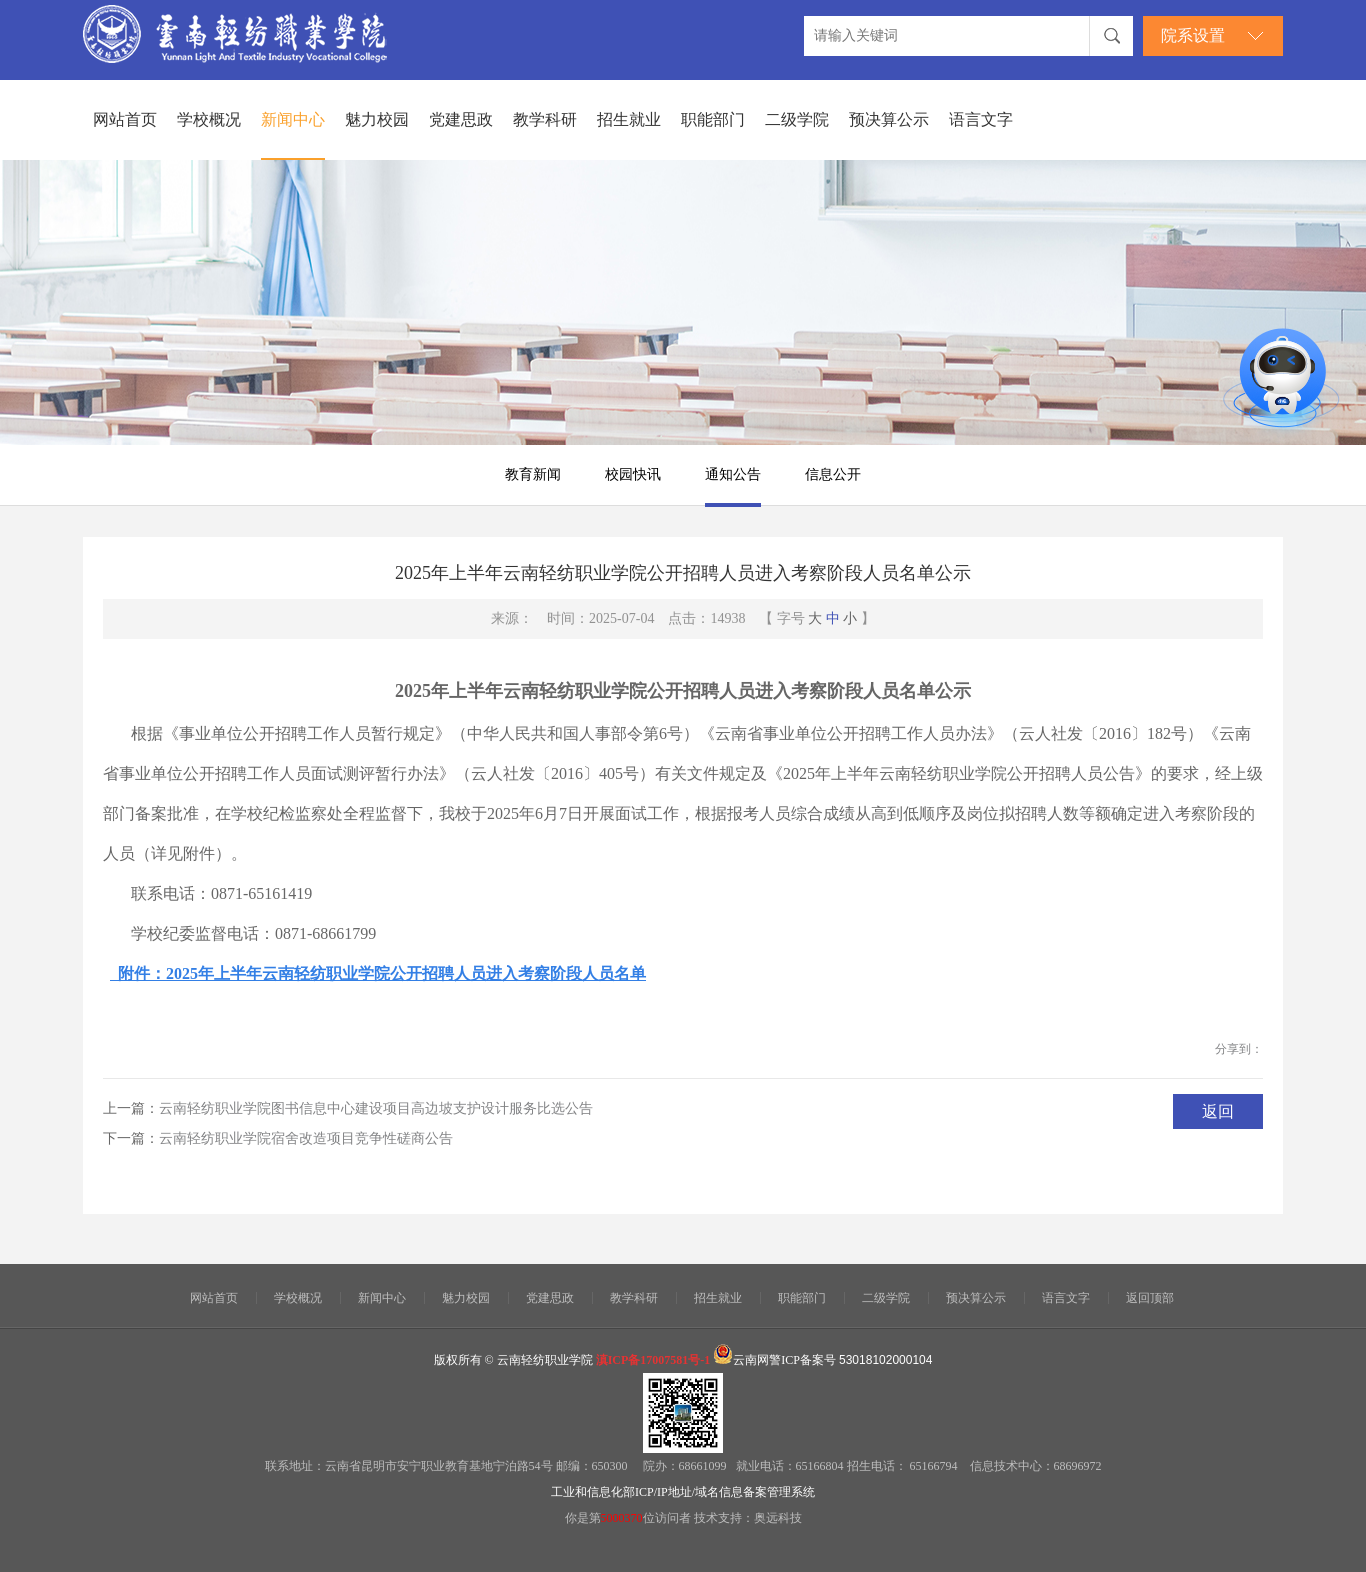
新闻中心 (293, 119)
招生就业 (629, 119)
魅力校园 (377, 119)
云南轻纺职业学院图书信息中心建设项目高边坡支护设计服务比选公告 (376, 1108)
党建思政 (461, 119)
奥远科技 (778, 1518)
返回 (1218, 1111)
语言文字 (981, 119)
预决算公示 (889, 119)
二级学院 (797, 119)
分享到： (1239, 1049)
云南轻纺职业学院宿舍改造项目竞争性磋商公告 (306, 1138)
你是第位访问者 (629, 1518)
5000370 (622, 1518)
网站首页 (125, 119)
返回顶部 (1150, 1298)
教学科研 (545, 119)
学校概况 (209, 119)
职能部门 (713, 119)
